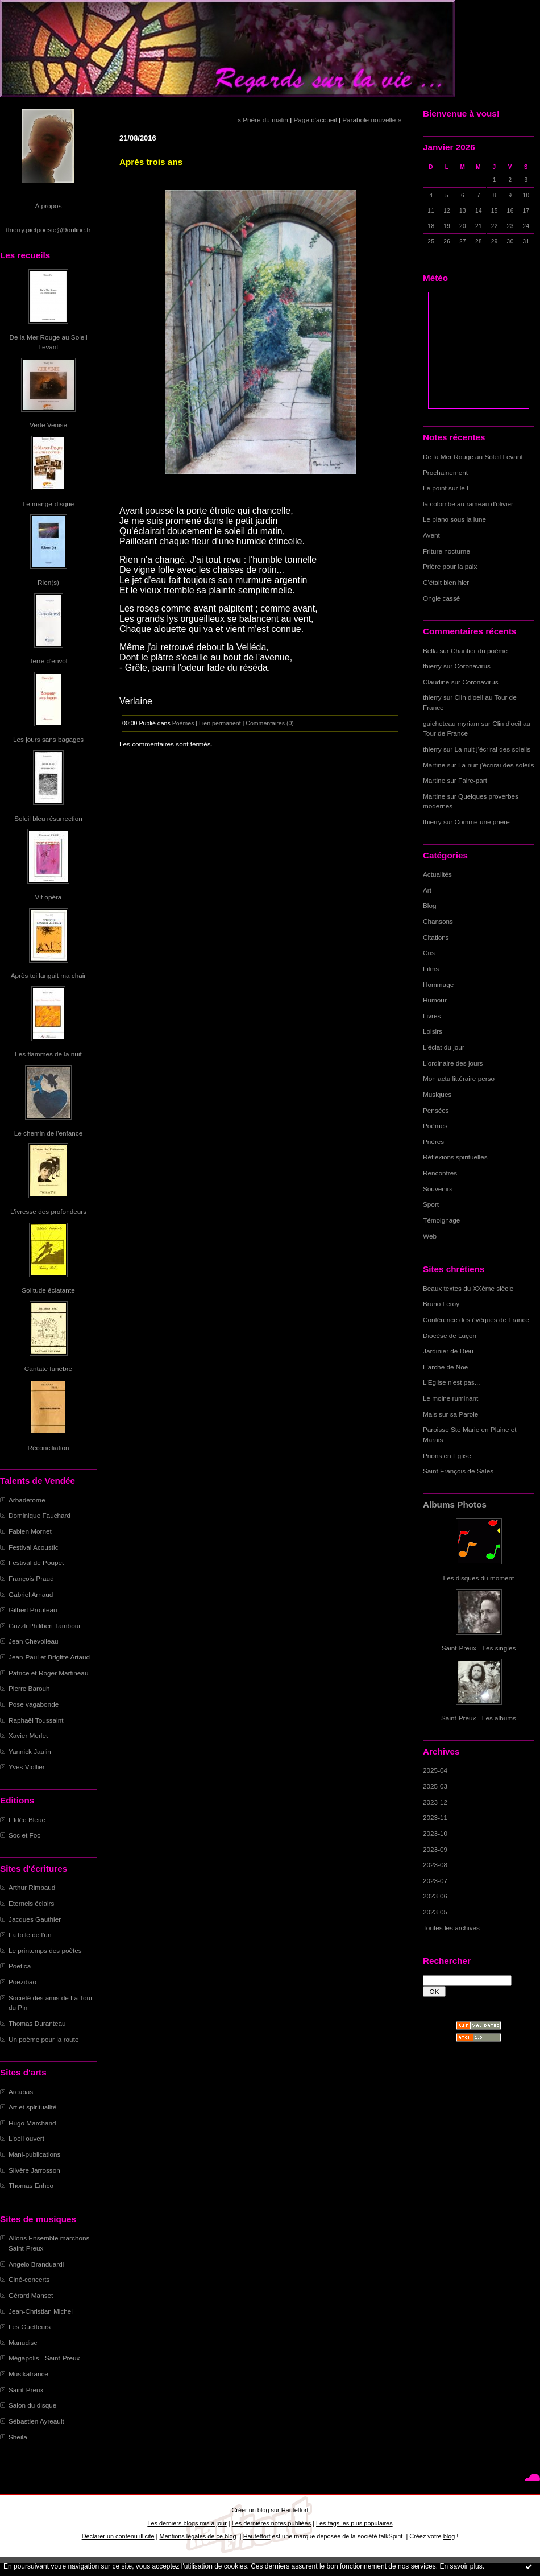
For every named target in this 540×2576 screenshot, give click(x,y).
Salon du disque (32, 2405)
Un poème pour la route (43, 2039)
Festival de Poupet (36, 1562)
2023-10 (435, 1833)
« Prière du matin (262, 119)
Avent (431, 535)
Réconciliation (48, 1447)
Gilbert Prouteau (33, 1609)
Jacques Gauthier (35, 1919)
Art (427, 890)
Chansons (438, 921)
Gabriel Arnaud (31, 1594)
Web (430, 1236)
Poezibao (22, 1981)
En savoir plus (460, 2566)
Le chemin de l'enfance (48, 1133)
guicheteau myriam (451, 723)
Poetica (20, 1966)
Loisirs (432, 1031)
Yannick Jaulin (30, 1751)
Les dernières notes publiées (271, 2523)
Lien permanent (220, 723)
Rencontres (440, 1172)
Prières (433, 1141)
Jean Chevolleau (34, 1641)
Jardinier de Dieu (448, 1351)
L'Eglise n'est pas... (451, 1382)
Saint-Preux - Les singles (479, 1648)
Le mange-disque (48, 503)
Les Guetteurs (30, 2326)
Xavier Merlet (28, 1735)
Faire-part (472, 780)
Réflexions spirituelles (455, 1157)
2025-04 (435, 1770)
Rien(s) (48, 582)
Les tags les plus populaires (354, 2523)
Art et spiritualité (32, 2107)
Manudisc (23, 2342)
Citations (436, 937)
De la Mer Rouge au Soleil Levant (473, 456)
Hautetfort (295, 2510)
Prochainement (445, 472)
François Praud (31, 1578)
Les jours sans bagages (48, 739)
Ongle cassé (441, 598)
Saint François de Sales (458, 1471)
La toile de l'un (30, 1934)
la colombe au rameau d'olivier (468, 503)
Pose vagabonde (34, 1704)
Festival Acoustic (34, 1547)
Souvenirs (437, 1188)
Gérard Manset (31, 2295)
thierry (432, 666)
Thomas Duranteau (37, 2023)
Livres (432, 1015)
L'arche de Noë (445, 1366)
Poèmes (435, 1125)
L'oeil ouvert (26, 2138)
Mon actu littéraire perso (459, 1078)
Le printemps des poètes (45, 1950)
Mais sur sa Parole (450, 1414)
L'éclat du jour (443, 1047)
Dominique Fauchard (39, 1515)
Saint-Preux (26, 2389)
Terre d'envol (49, 660)
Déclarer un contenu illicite (118, 2536)
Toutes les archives (451, 1927)
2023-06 (435, 1896)
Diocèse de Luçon (449, 1335)
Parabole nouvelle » (371, 119)
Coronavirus (473, 666)
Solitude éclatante (48, 1290)
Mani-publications (34, 2154)
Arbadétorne (27, 1500)
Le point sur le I (445, 488)
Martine (434, 765)
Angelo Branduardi (36, 2264)
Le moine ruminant (450, 1398)
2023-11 (435, 1817)
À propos (48, 205)
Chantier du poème (479, 650)
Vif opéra (48, 897)
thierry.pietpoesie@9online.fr (48, 229)
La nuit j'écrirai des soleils (493, 749)
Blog (430, 905)
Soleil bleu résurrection (48, 818)
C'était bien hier (446, 582)
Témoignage (441, 1220)
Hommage (438, 984)
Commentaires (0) (270, 723)
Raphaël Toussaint (36, 1720)
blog (449, 2536)
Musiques (437, 1094)
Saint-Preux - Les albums (478, 1718)
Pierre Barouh (29, 1688)
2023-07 (435, 1880)
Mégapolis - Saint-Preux (44, 2358)
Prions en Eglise (447, 1455)
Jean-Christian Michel (41, 2311)
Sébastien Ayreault (36, 2421)
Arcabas (21, 2091)
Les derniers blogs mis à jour (186, 2523)
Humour (435, 1000)
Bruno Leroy (441, 1303)
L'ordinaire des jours (453, 1063)
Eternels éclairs (31, 1903)
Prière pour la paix (450, 566)
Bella (430, 650)
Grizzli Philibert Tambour (45, 1625)
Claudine (436, 682)
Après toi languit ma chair (48, 975)
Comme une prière (482, 821)
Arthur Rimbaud (32, 1887)
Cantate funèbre (48, 1368)
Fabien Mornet (30, 1531)
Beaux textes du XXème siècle (468, 1288)
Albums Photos (455, 1504)
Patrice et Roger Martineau (48, 1673)
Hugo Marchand (32, 2123)
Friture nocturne (446, 551)
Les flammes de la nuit (48, 1054)
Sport (431, 1204)
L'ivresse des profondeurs (48, 1211)
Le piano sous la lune (454, 519)
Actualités (437, 874)
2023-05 (435, 1912)
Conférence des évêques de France (476, 1319)
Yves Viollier (27, 1766)
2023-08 (435, 1864)
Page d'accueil (315, 119)
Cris (429, 952)
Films (431, 968)
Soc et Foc (24, 1835)
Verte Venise (48, 424)
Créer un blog (250, 2510)
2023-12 (435, 1802)
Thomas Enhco (31, 2185)
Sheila (18, 2437)
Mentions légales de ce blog (197, 2536)
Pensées (436, 1110)
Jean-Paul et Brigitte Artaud (49, 1657)
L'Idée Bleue (27, 1819)
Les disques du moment (478, 1578)
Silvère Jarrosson (34, 2170)
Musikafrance (28, 2373)
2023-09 (435, 1849)
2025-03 (435, 1786)
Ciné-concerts (29, 2279)
